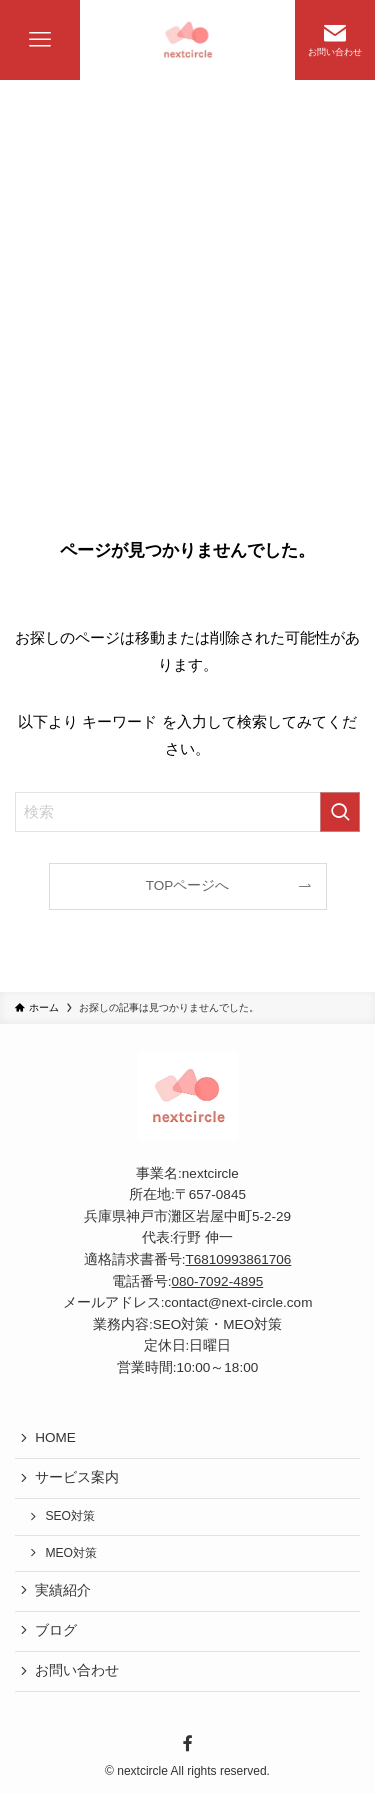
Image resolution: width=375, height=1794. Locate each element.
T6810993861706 (238, 1259)
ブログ (56, 1630)
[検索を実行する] (340, 812)
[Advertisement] (187, 277)
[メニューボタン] (40, 40)
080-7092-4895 (218, 1281)
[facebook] (187, 1743)
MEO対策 (71, 1553)
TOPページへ (188, 885)
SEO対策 (70, 1516)
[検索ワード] (187, 812)
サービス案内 (77, 1477)
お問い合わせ (77, 1670)
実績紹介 (63, 1590)
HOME (55, 1437)
